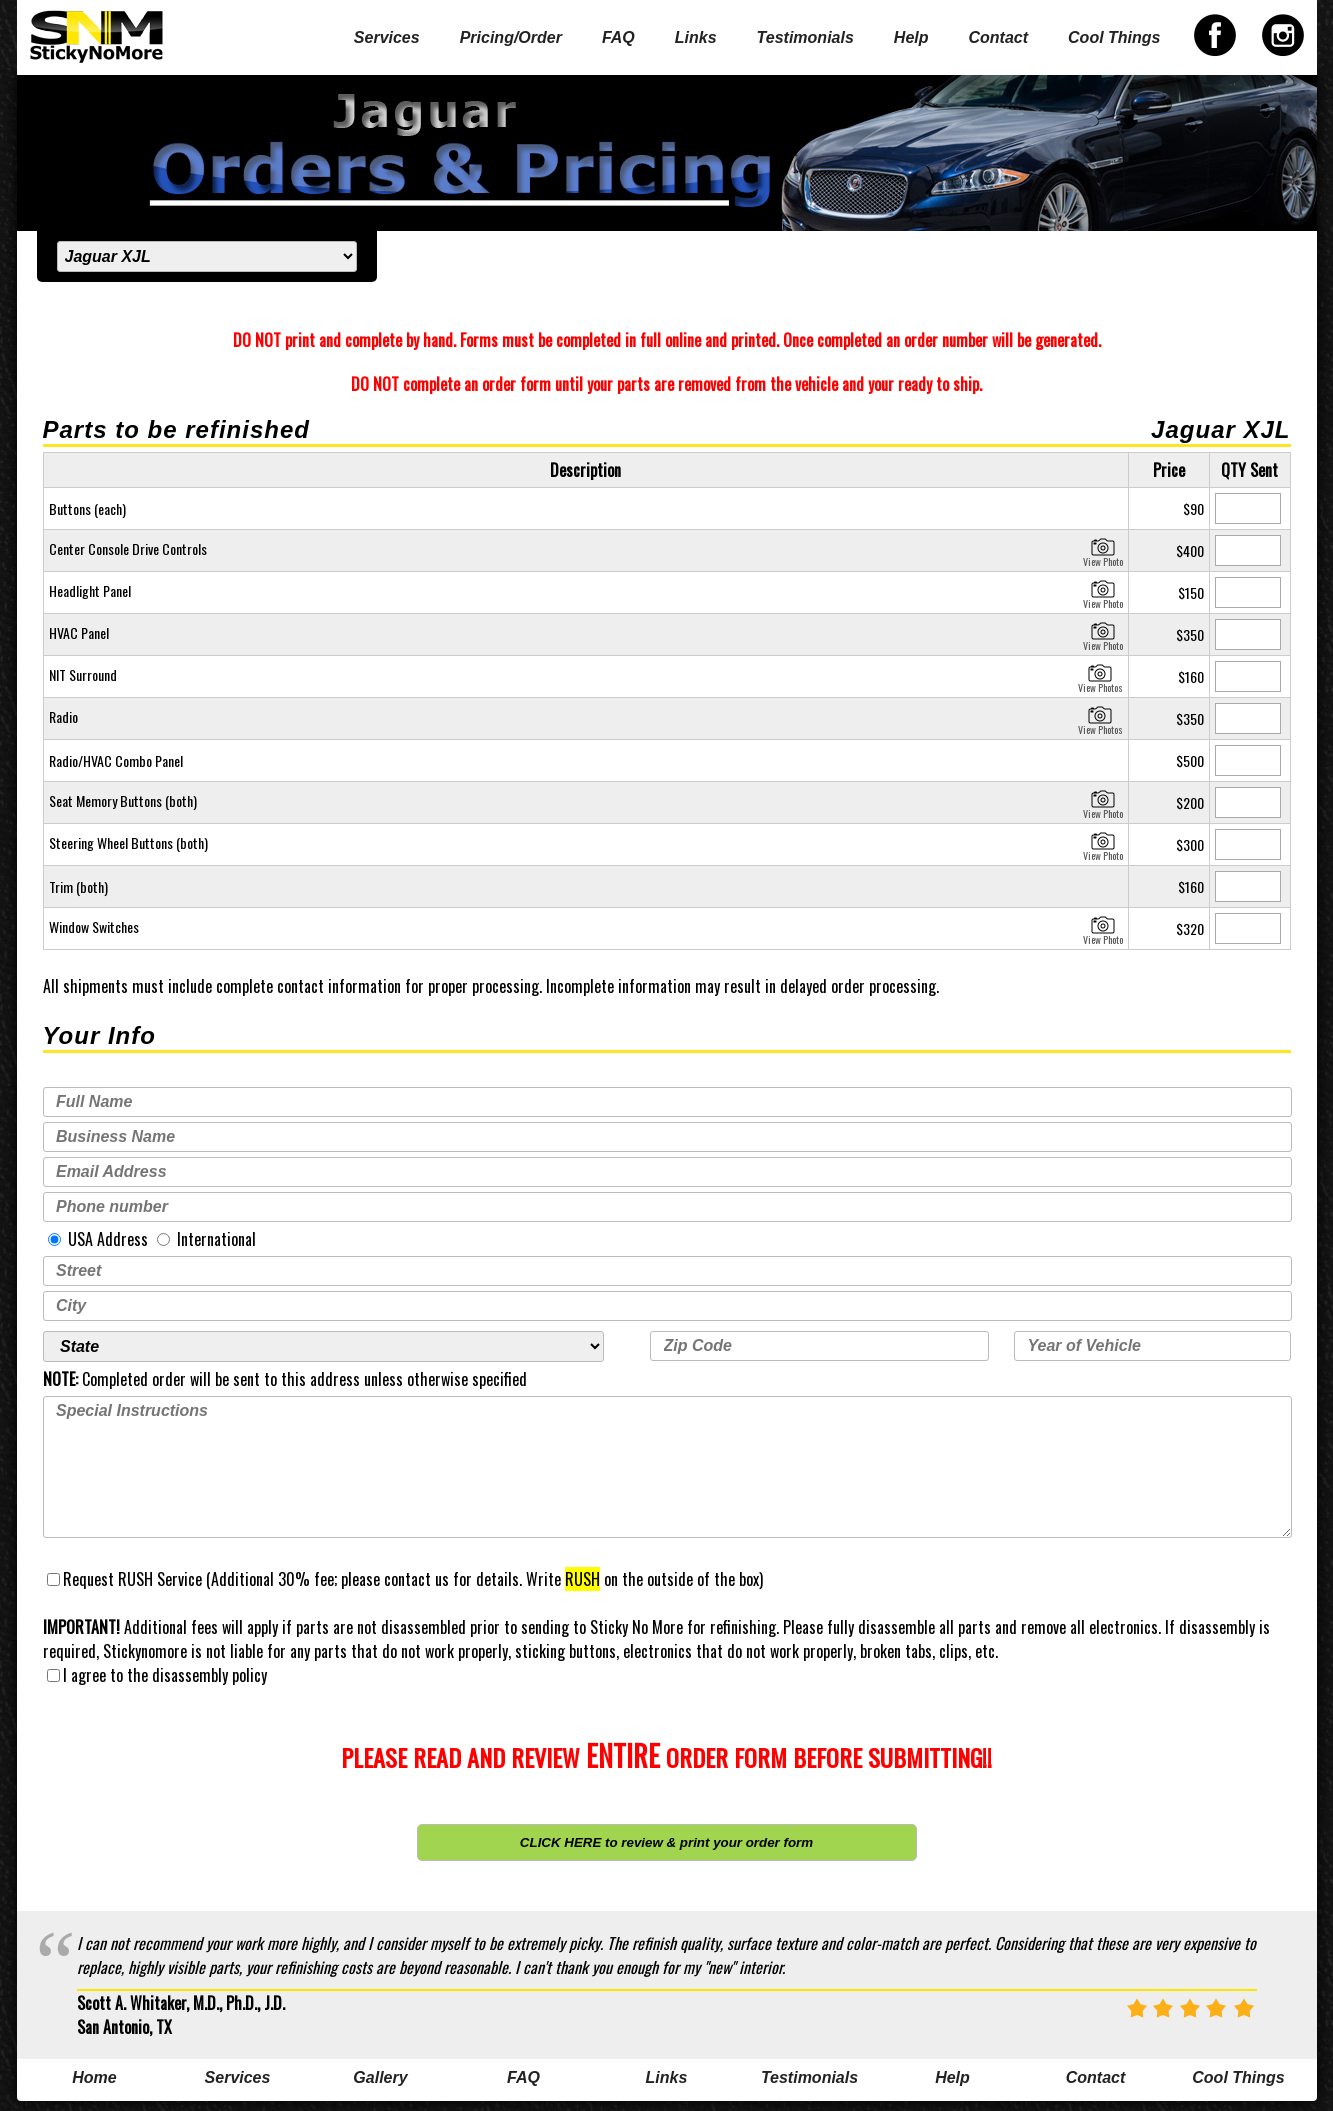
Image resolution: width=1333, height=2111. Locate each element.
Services (387, 37)
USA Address (98, 1239)
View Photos (1100, 675)
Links (696, 37)
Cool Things (1114, 37)
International (206, 1239)
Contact (999, 37)
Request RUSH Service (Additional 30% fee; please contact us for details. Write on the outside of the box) (405, 1579)
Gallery (380, 2077)
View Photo (1103, 549)
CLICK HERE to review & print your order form (666, 1842)
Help (911, 37)
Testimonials (805, 37)
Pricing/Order (511, 37)
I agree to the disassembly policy (157, 1675)
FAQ (618, 37)
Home (94, 2077)
